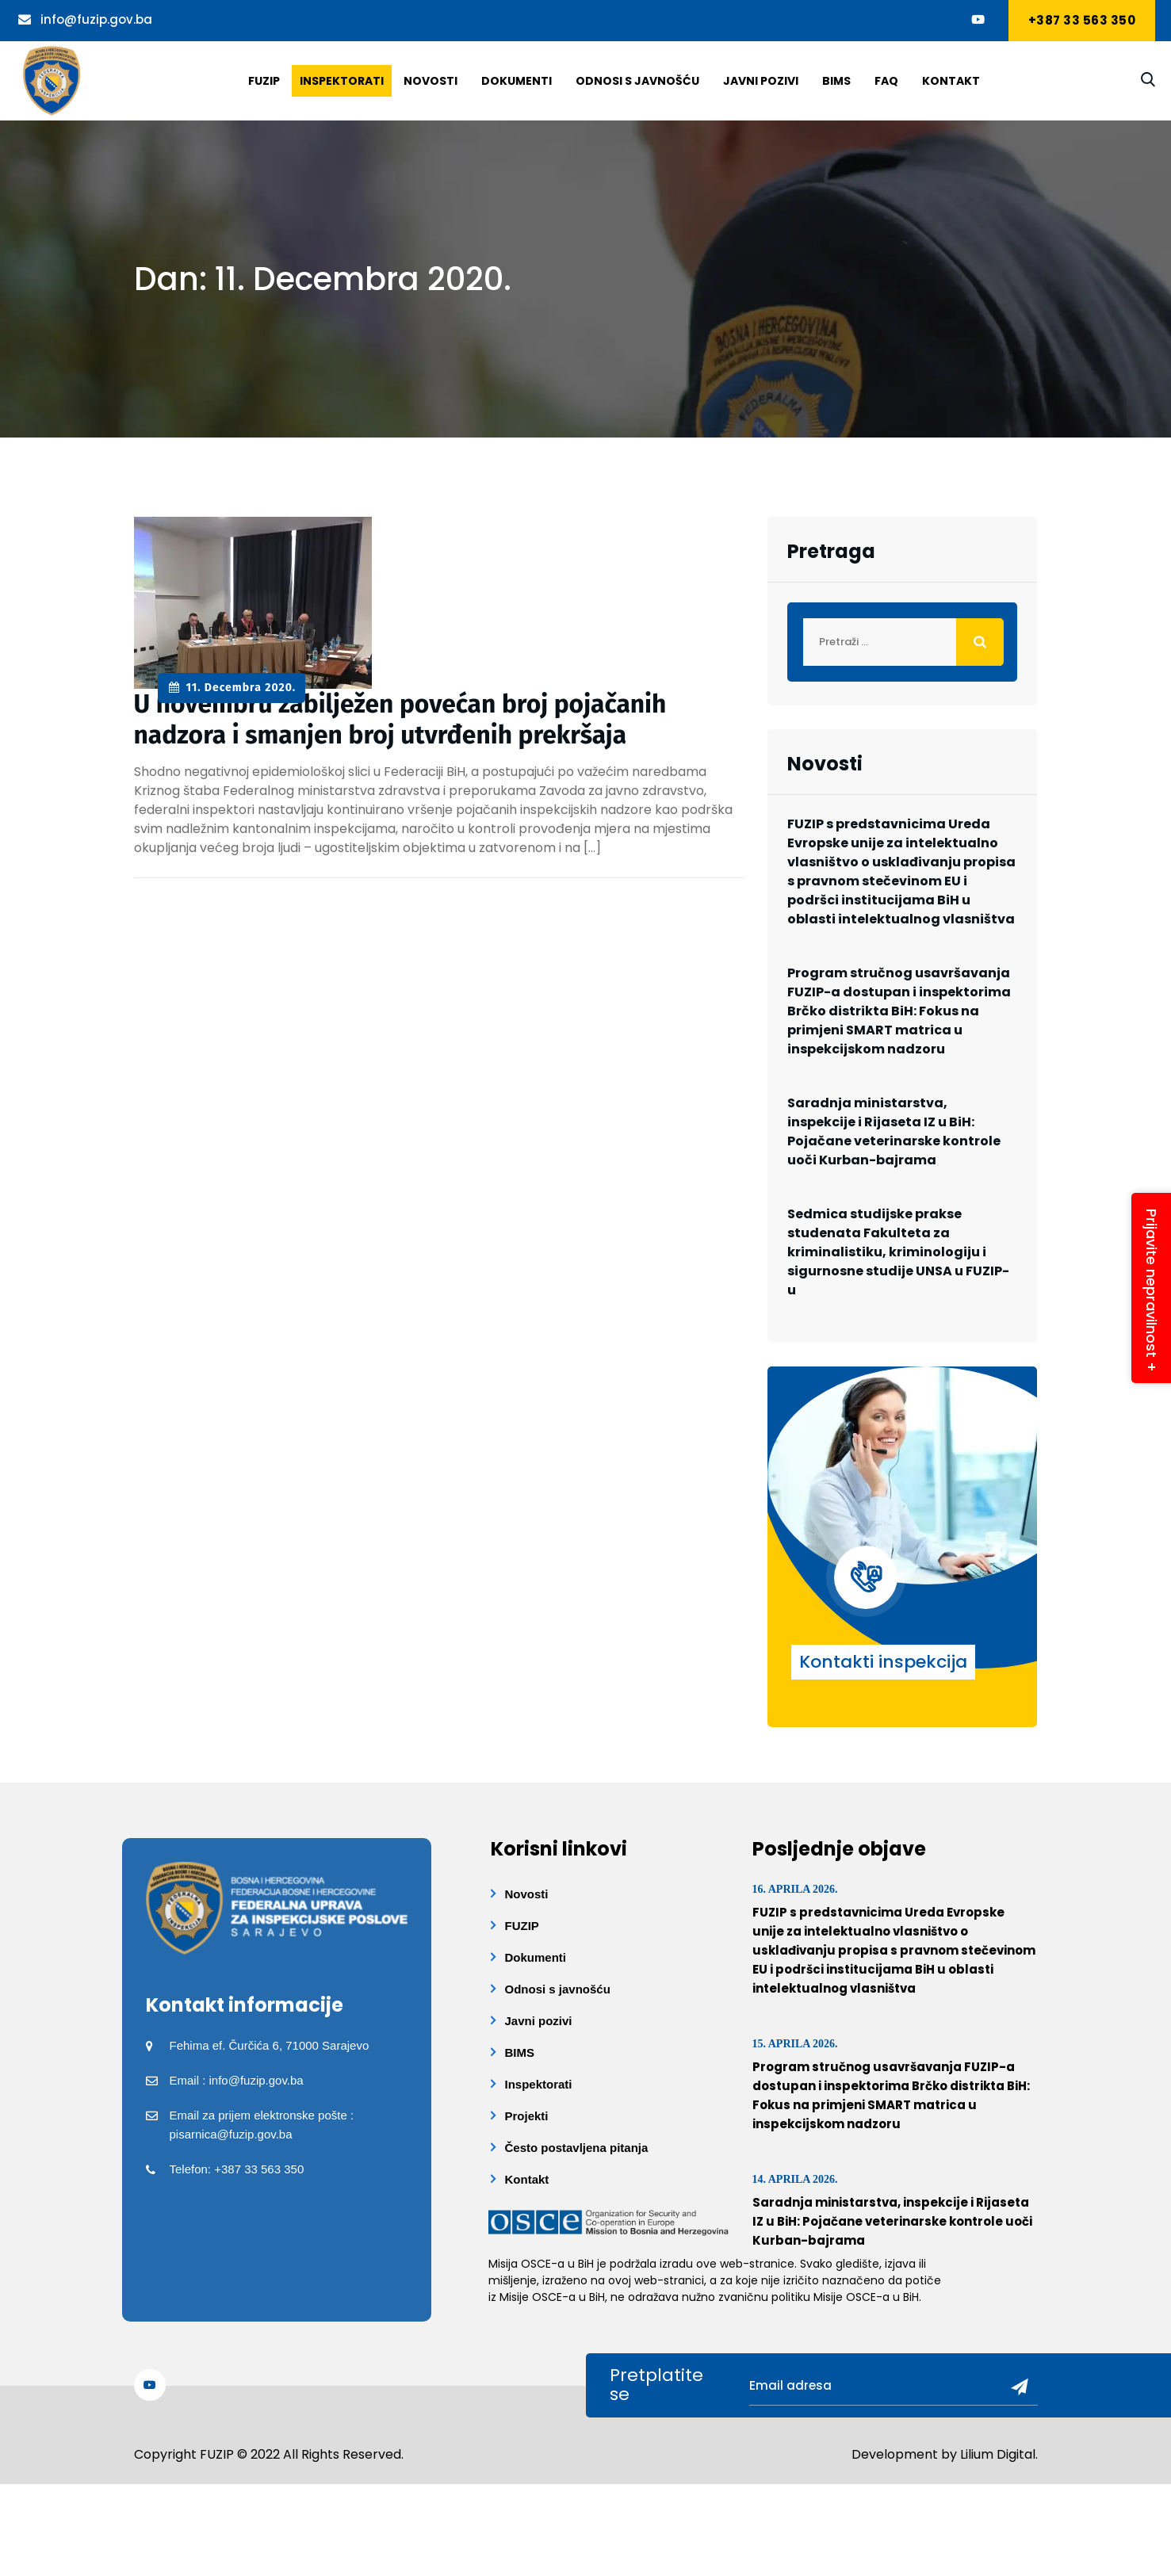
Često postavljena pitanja (577, 2147)
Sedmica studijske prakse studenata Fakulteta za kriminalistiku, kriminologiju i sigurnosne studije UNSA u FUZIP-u (898, 1252)
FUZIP (522, 1925)
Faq (886, 81)
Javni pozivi (760, 81)
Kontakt (951, 81)
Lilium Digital (997, 2453)
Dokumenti (516, 81)
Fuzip (264, 81)
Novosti (430, 81)
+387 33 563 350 (1082, 20)
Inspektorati (342, 81)
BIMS (836, 81)
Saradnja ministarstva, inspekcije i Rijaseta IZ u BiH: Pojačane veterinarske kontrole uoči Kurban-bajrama (894, 1131)
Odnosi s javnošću (637, 81)
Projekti (527, 2116)
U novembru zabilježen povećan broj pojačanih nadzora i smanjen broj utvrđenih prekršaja (402, 719)
